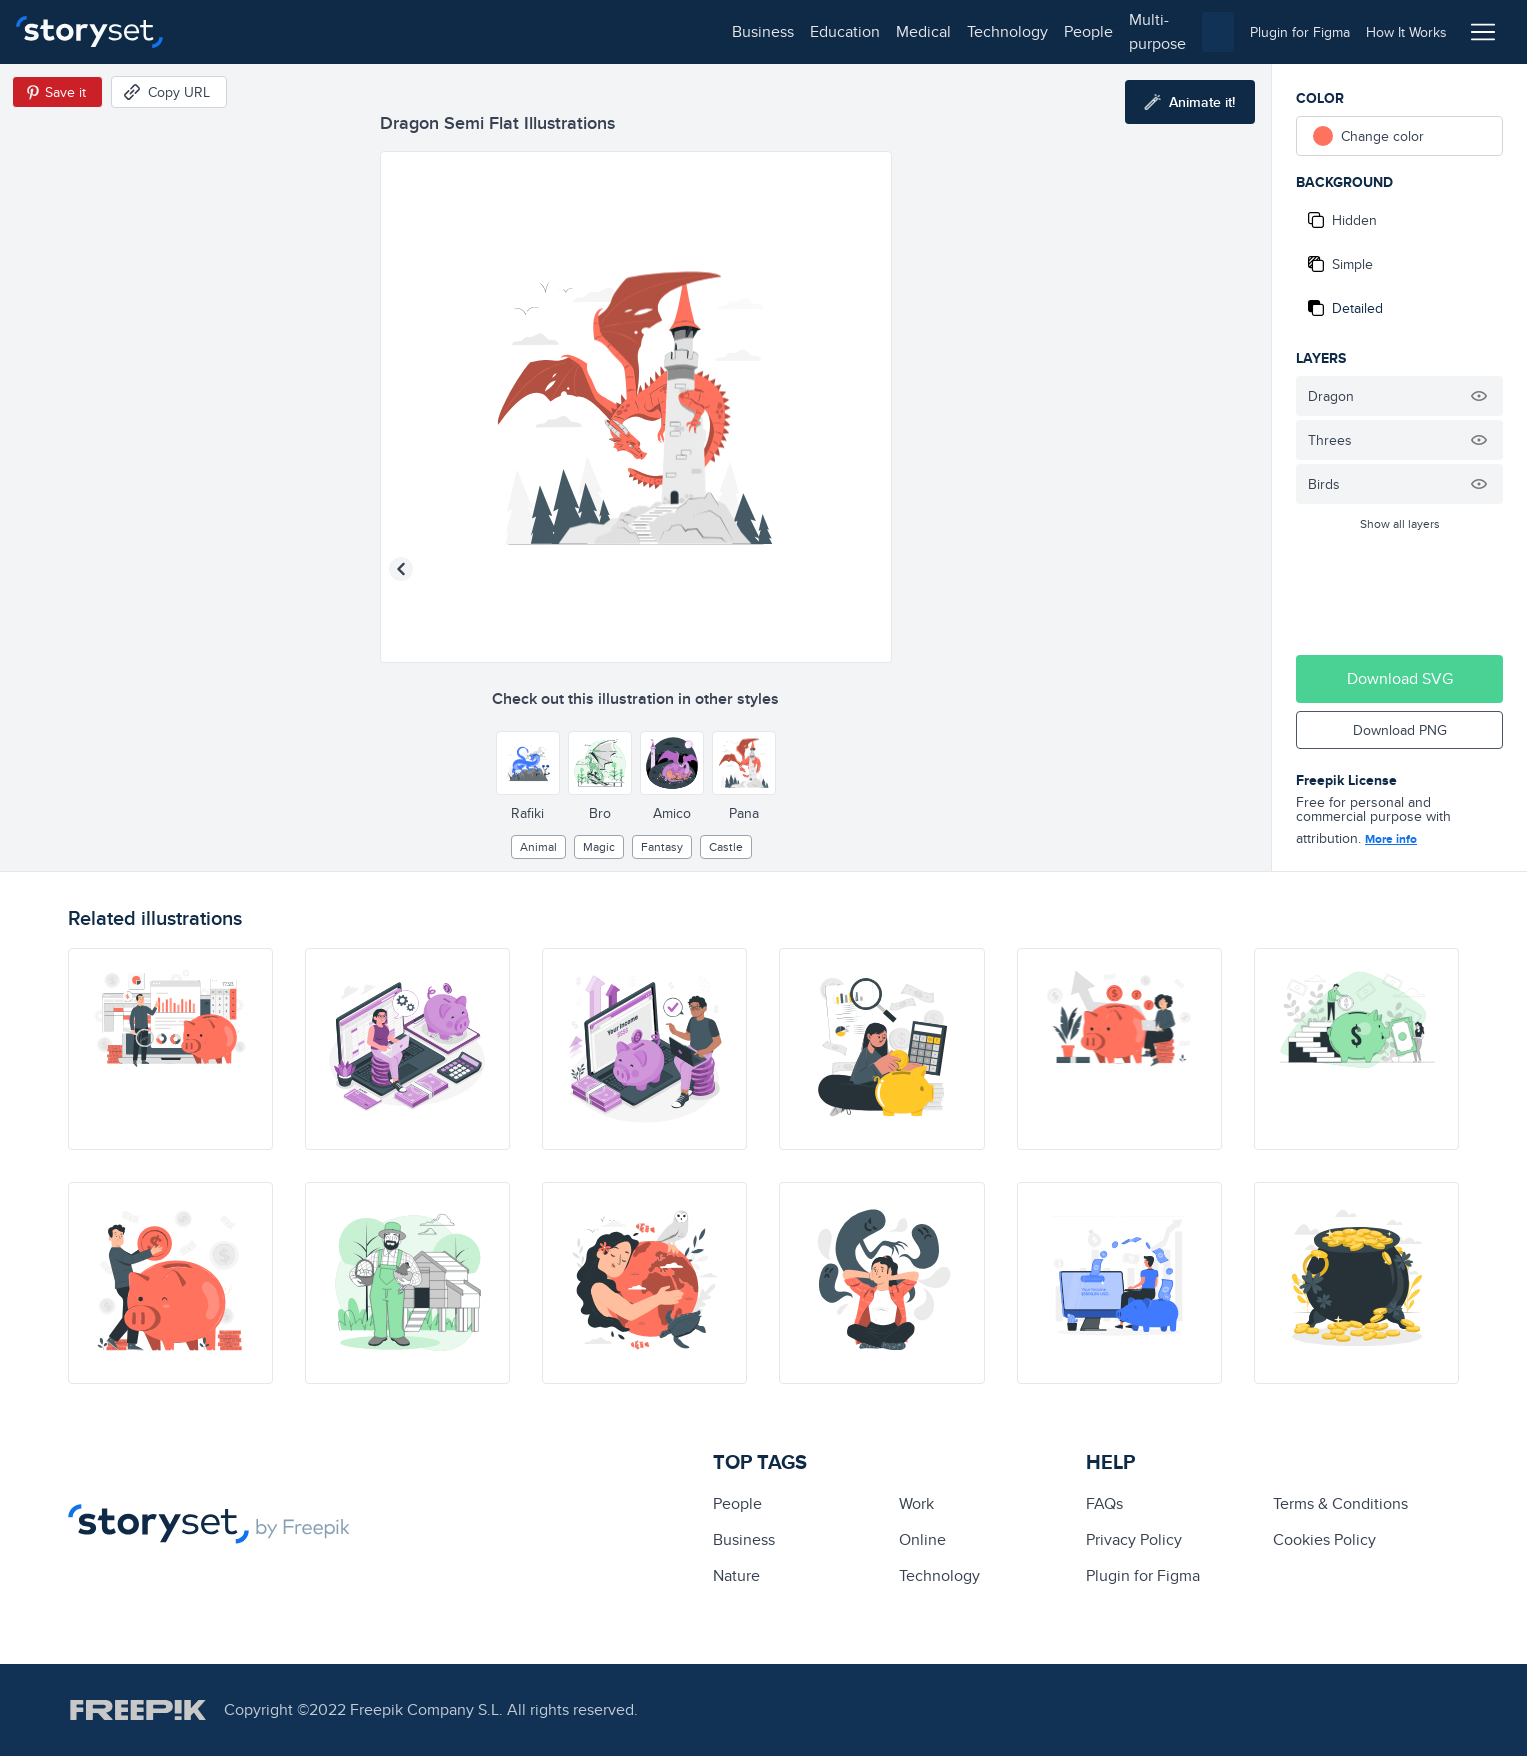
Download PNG (1400, 730)
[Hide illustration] (1479, 396)
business (226, 31)
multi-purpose (640, 31)
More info (1391, 839)
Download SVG (1400, 678)
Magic (599, 846)
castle (726, 846)
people (551, 31)
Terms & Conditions (1340, 1503)
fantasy (662, 846)
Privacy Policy (1134, 1539)
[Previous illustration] (401, 569)
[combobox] (969, 32)
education (308, 31)
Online (922, 1539)
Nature (736, 1575)
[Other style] (528, 763)
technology (470, 31)
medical (386, 31)
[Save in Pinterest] (57, 92)
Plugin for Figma (1143, 1575)
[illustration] (170, 1049)
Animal (538, 846)
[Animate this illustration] (1190, 102)
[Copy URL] (169, 92)
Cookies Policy (1324, 1539)
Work (916, 1503)
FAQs (1104, 1503)
